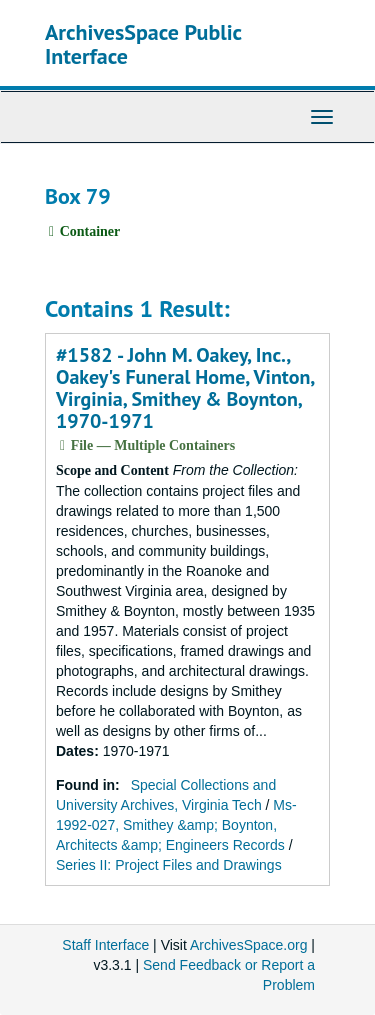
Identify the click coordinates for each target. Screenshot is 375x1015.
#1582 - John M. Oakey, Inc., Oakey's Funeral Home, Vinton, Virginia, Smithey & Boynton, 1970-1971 (185, 388)
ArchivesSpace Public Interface (143, 44)
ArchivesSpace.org (249, 945)
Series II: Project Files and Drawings (169, 865)
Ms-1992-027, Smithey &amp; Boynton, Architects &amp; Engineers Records (176, 825)
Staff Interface (105, 945)
